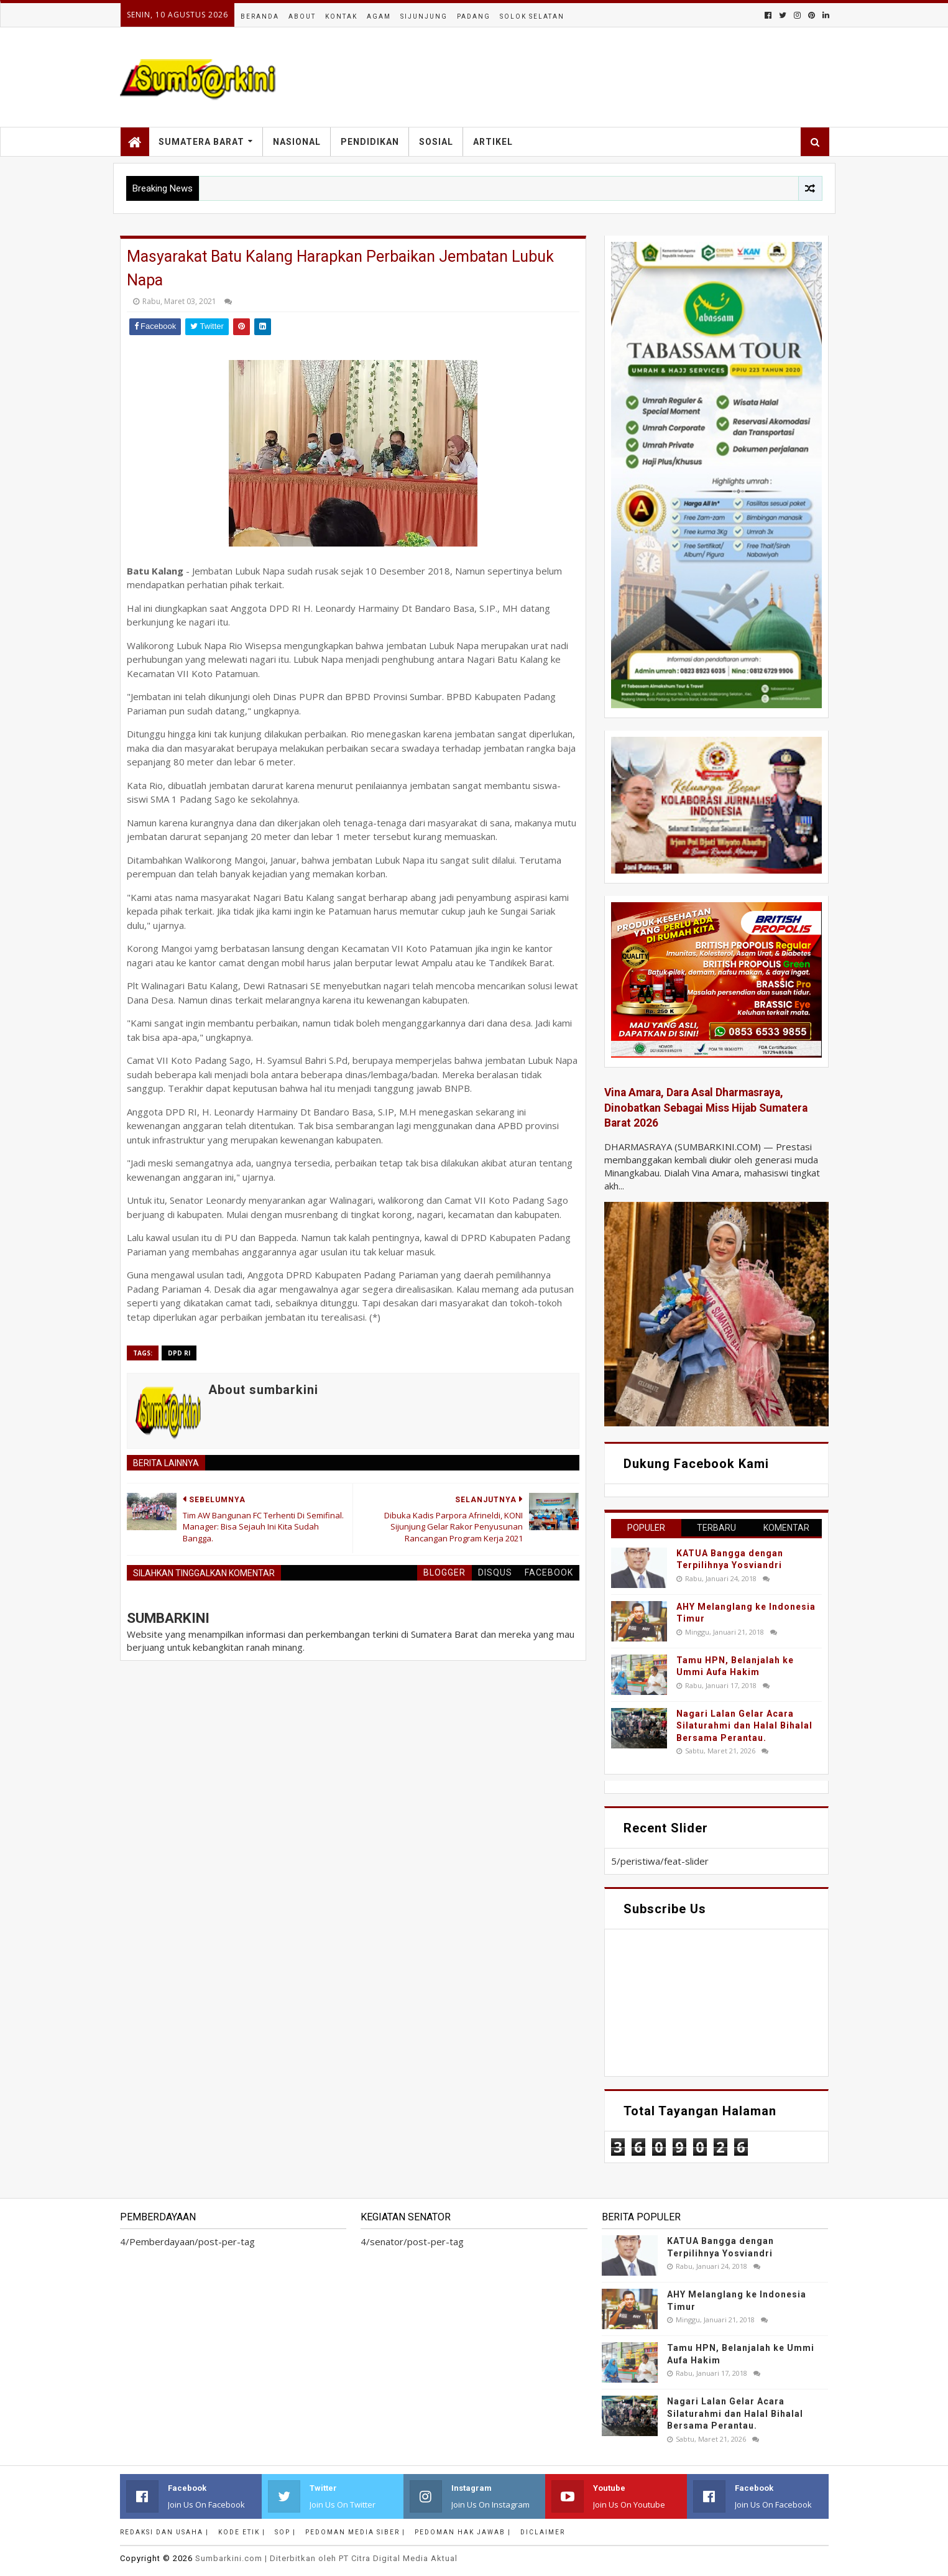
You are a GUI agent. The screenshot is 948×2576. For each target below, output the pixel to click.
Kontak (341, 16)
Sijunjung (424, 16)
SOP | (285, 2532)
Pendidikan (370, 142)
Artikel (493, 142)
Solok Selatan (532, 16)
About (302, 16)
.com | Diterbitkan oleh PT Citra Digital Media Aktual (326, 2558)
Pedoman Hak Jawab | (463, 2532)
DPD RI (179, 1353)
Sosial (436, 142)
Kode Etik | (241, 2532)
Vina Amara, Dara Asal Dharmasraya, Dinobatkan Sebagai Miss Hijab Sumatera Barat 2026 (706, 1107)
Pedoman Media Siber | (355, 2532)
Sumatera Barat (201, 142)
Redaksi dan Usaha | (164, 2532)
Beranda (260, 16)
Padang (473, 16)
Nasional (297, 142)
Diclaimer (542, 2532)
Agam (379, 16)
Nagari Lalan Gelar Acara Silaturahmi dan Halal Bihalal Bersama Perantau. (744, 1726)
